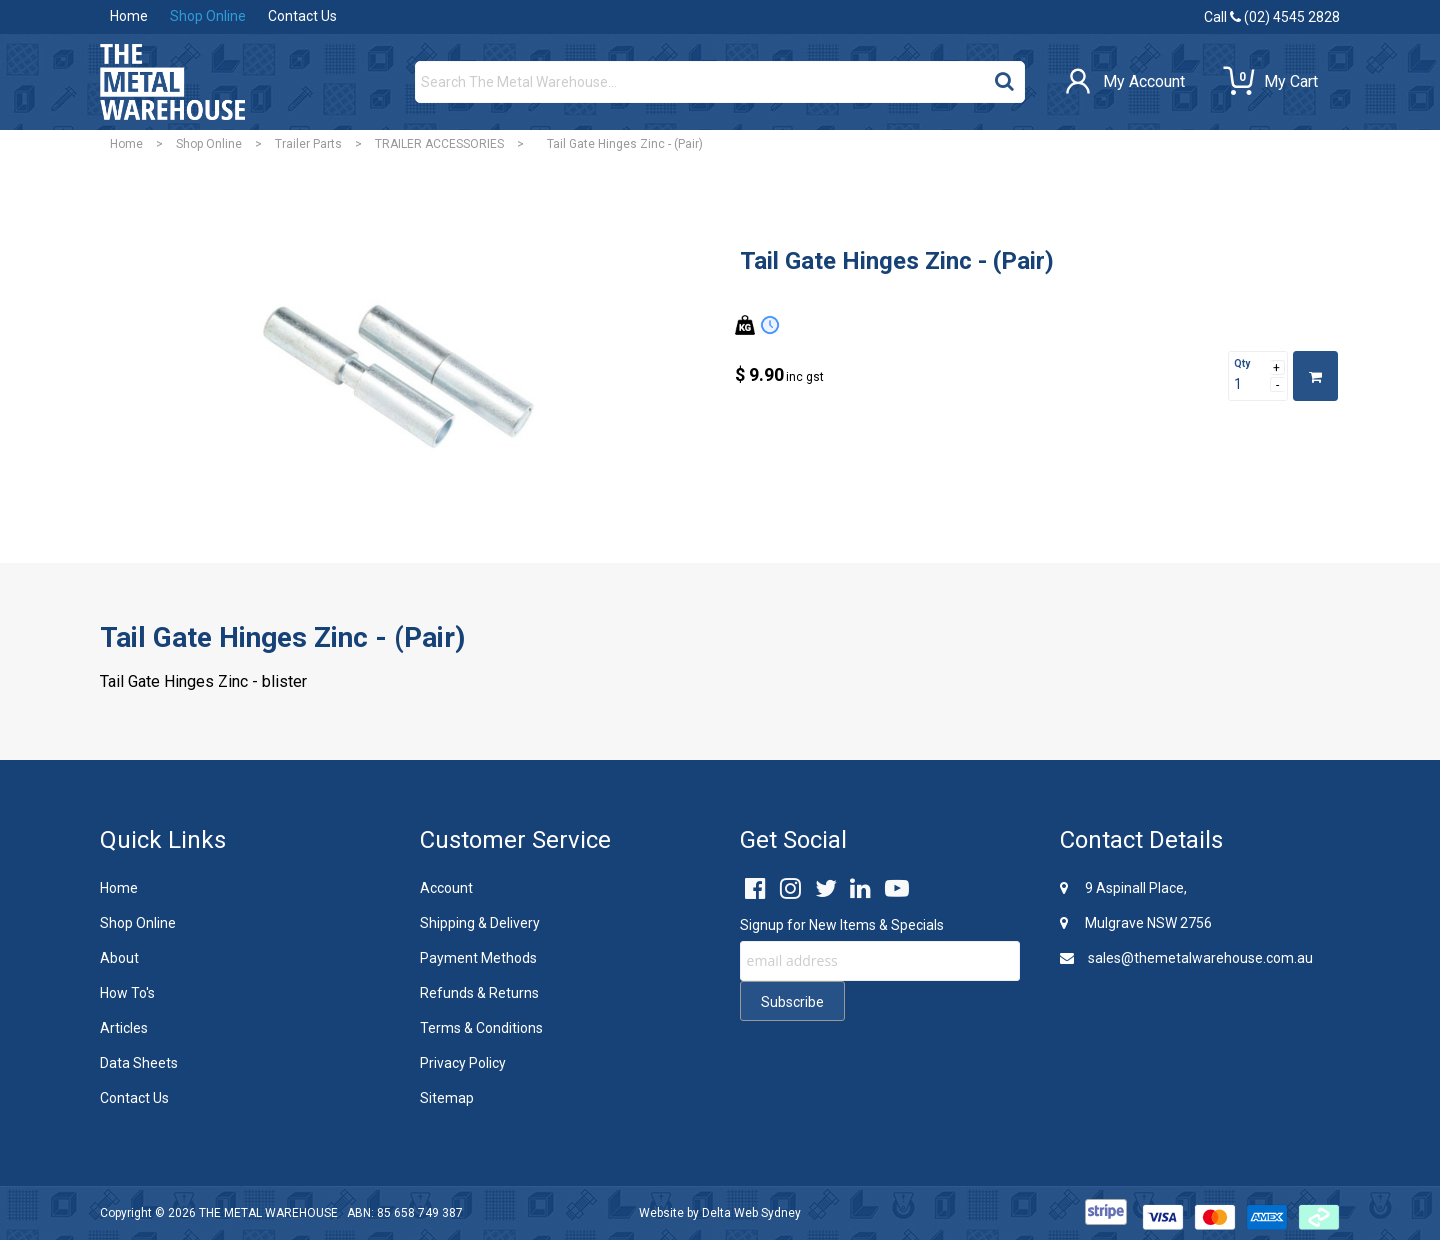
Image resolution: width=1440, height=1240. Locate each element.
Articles (124, 1028)
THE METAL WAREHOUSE (268, 1213)
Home (129, 16)
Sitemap (447, 1098)
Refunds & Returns (479, 993)
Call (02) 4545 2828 (1272, 17)
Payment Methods (478, 958)
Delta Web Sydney (751, 1213)
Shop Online (208, 16)
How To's (127, 993)
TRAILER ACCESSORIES (439, 144)
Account (446, 888)
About (119, 958)
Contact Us (302, 16)
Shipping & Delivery (480, 923)
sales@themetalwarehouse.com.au (1186, 958)
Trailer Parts (308, 144)
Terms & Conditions (481, 1028)
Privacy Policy (463, 1063)
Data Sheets (139, 1063)
